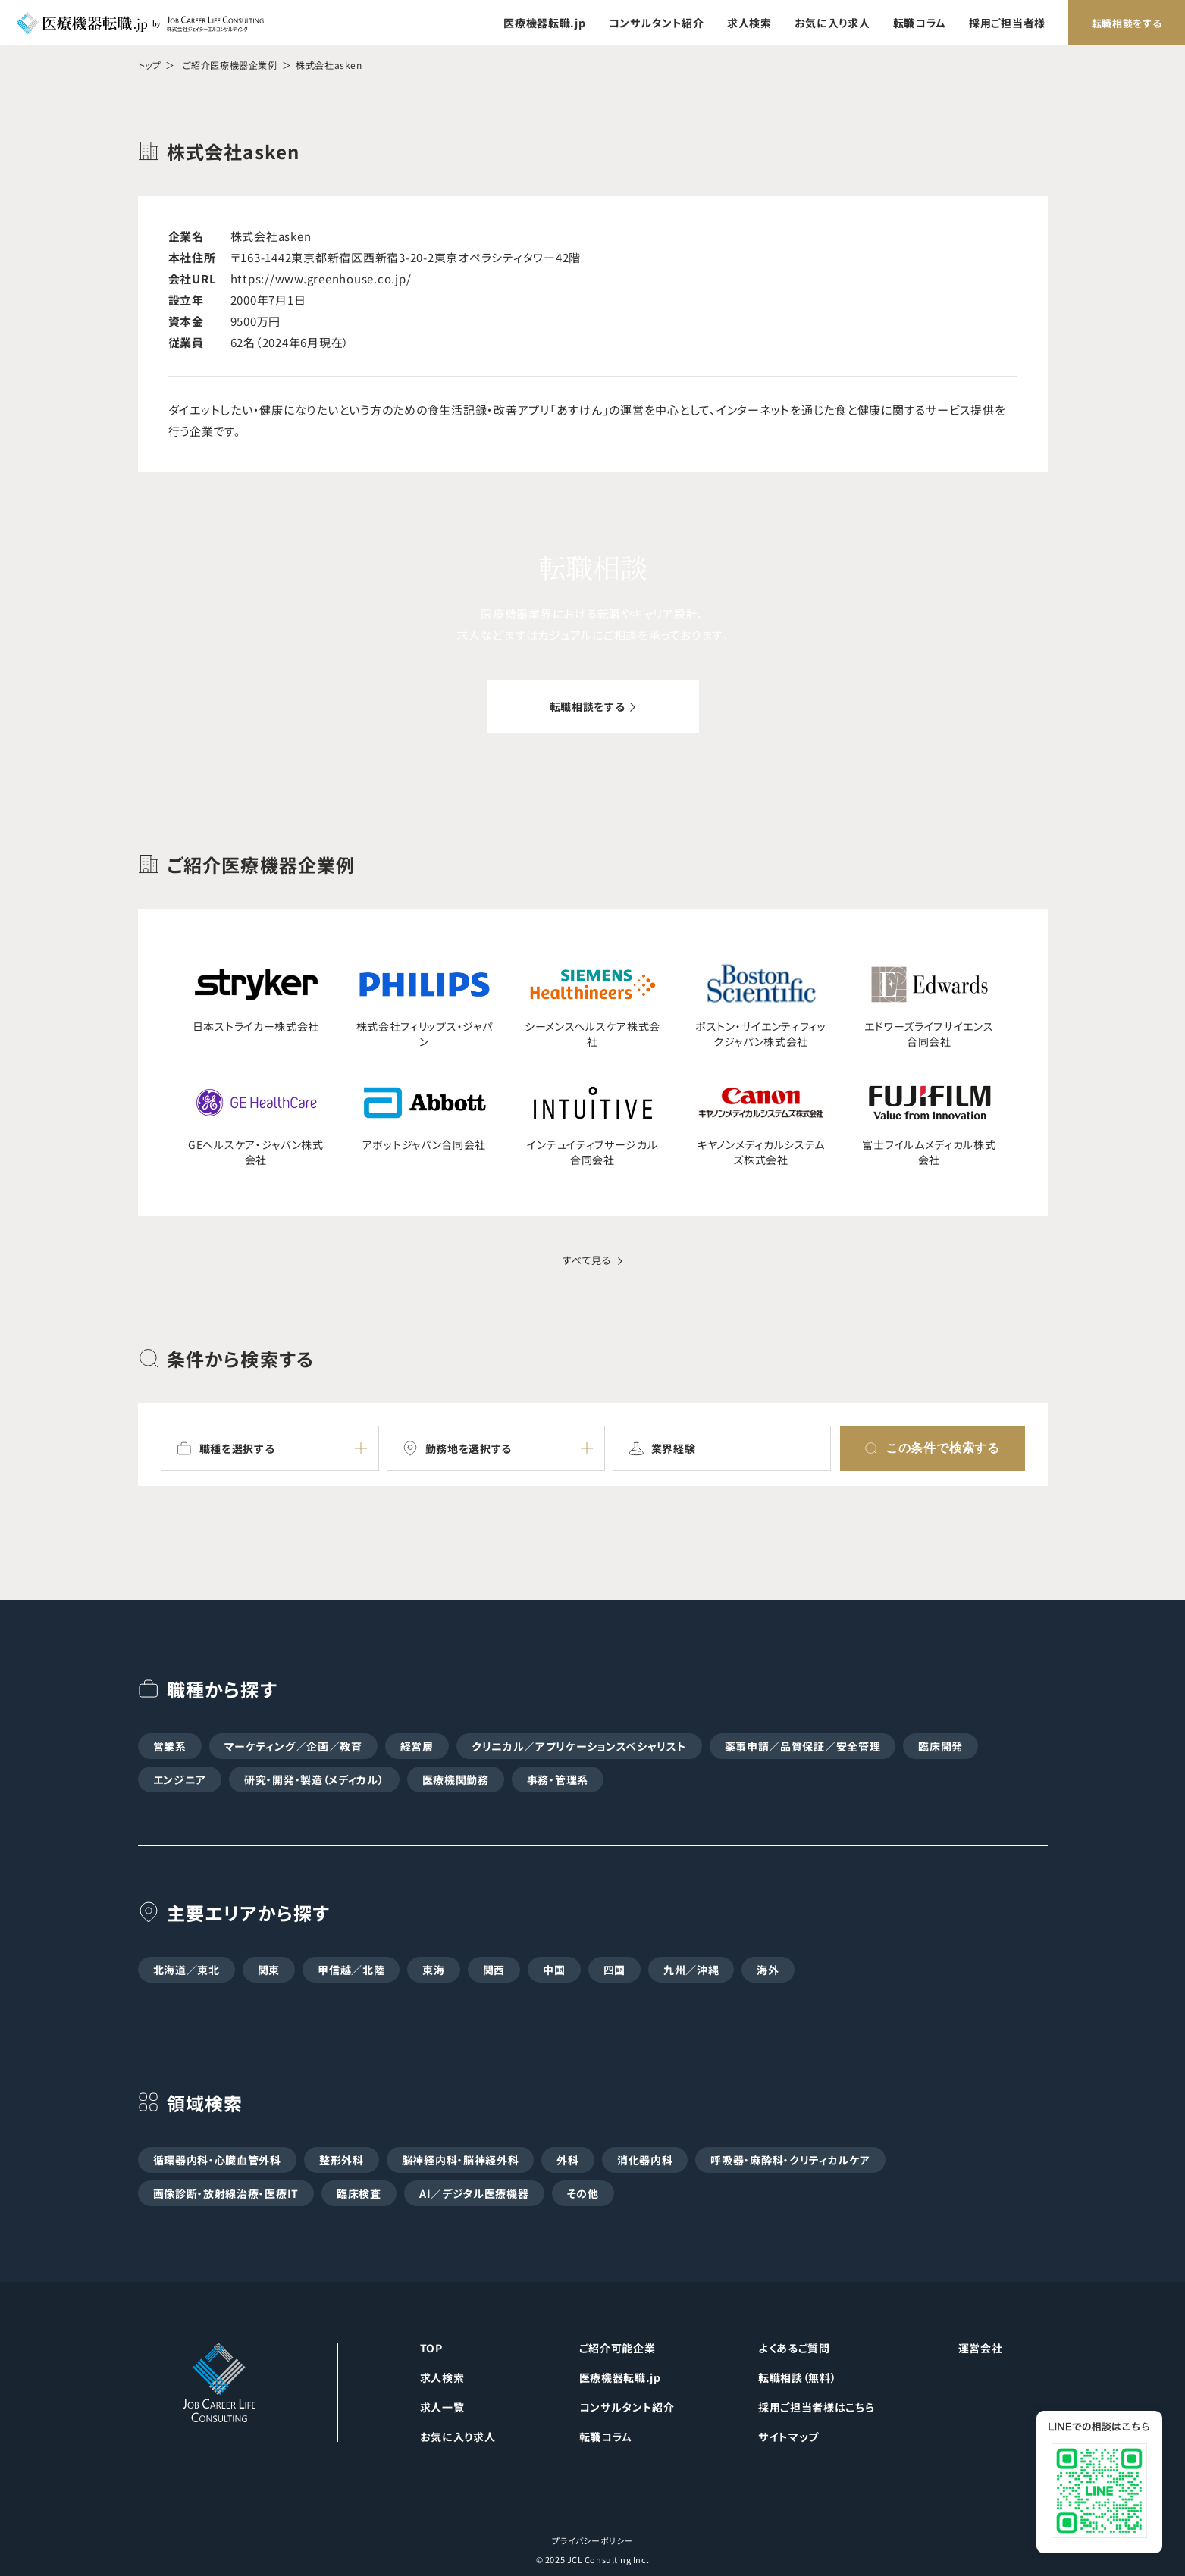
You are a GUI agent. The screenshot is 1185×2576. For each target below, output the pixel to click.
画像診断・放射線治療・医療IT (226, 2193)
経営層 (417, 1746)
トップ (149, 64)
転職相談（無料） (797, 2377)
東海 (433, 1969)
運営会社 (980, 2347)
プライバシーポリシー (592, 2540)
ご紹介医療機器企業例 (230, 64)
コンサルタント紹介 (656, 22)
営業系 (170, 1746)
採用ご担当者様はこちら (816, 2407)
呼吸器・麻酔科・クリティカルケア (790, 2160)
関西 (494, 1969)
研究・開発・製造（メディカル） (314, 1779)
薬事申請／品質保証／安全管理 (803, 1746)
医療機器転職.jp (544, 22)
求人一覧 (442, 2407)
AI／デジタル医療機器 (474, 2193)
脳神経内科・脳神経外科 (460, 2160)
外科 (567, 2160)
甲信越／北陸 (351, 1969)
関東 (269, 1969)
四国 (614, 1969)
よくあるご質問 (794, 2347)
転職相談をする (1127, 23)
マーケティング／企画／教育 (293, 1746)
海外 (768, 1969)
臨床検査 (359, 2193)
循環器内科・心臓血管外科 (217, 2160)
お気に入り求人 (832, 22)
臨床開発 (940, 1746)
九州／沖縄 (691, 1969)
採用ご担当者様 (1007, 22)
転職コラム (920, 22)
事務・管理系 (557, 1779)
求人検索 (749, 22)
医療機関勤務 (455, 1779)
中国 (554, 1969)
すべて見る (587, 1261)
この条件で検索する (943, 1447)
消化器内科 (645, 2160)
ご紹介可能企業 (617, 2347)
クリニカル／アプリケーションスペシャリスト (579, 1746)
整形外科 (341, 2160)
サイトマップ (788, 2436)
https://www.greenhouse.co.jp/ (321, 278)
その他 (583, 2193)
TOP (431, 2347)
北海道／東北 (186, 1969)
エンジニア (180, 1779)
